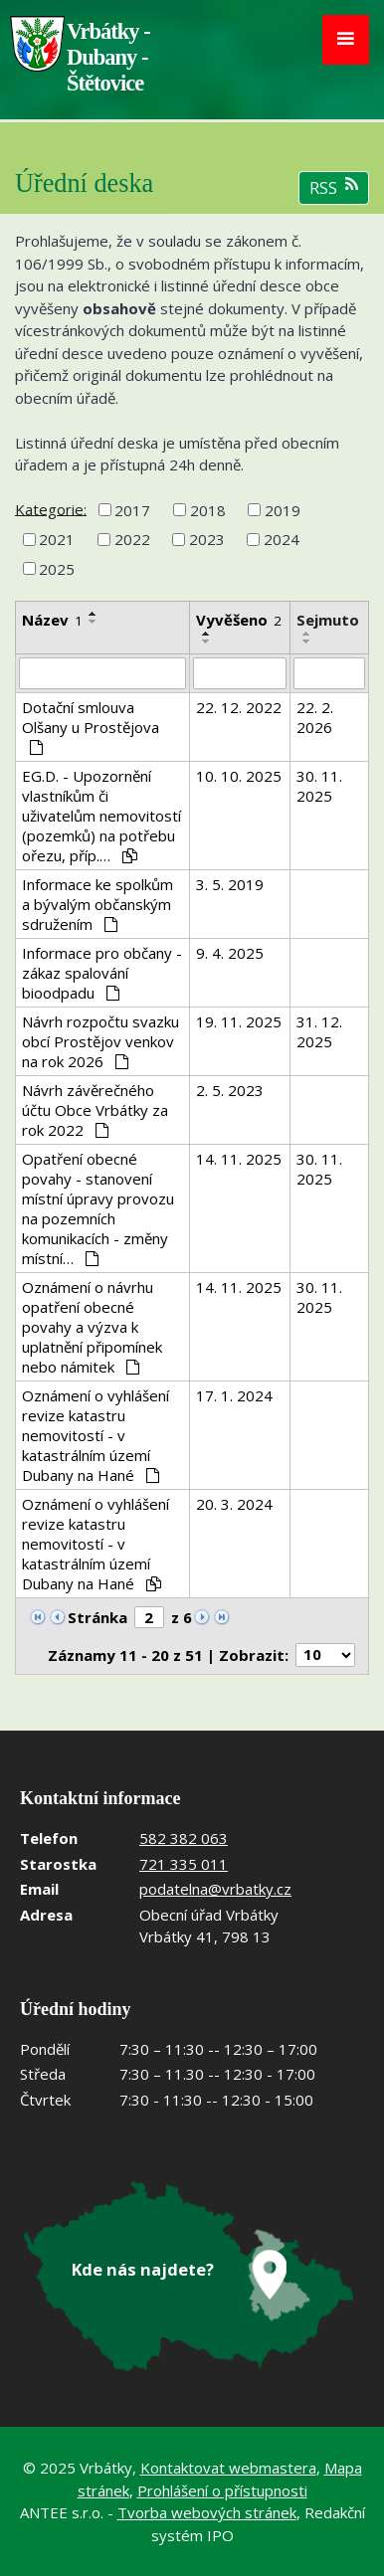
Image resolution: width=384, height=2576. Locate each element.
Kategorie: (51, 508)
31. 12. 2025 (319, 1031)
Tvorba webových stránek (206, 2512)
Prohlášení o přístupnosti (222, 2490)
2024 (281, 539)
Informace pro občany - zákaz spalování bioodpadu (102, 973)
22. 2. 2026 (314, 717)
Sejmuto (327, 620)
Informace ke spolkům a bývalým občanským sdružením (97, 904)
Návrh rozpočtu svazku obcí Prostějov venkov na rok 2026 (100, 1041)
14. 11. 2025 (239, 1159)
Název (52, 620)
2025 (57, 569)
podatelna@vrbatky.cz (215, 1889)
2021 (57, 539)
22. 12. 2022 (239, 707)
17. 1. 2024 (234, 1395)
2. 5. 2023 (230, 1090)
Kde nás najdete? (143, 2269)
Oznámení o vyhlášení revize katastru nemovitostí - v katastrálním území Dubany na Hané (95, 1435)
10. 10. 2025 (239, 776)
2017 (132, 510)
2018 (208, 510)
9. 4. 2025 (230, 953)
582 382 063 (183, 1838)
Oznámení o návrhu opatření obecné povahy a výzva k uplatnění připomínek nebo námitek (92, 1327)
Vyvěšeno (239, 620)
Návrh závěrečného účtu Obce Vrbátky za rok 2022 (95, 1110)
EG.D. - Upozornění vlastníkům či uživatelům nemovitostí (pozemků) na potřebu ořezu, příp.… (101, 815)
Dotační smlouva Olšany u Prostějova (90, 726)
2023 (207, 539)
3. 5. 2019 (230, 884)
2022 (132, 539)
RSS (333, 187)
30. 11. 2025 (319, 786)
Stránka (97, 1617)
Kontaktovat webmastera (228, 2468)
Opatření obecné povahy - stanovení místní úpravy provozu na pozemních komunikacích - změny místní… (98, 1208)
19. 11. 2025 (239, 1021)
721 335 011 (183, 1864)
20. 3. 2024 (234, 1504)
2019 (282, 510)
